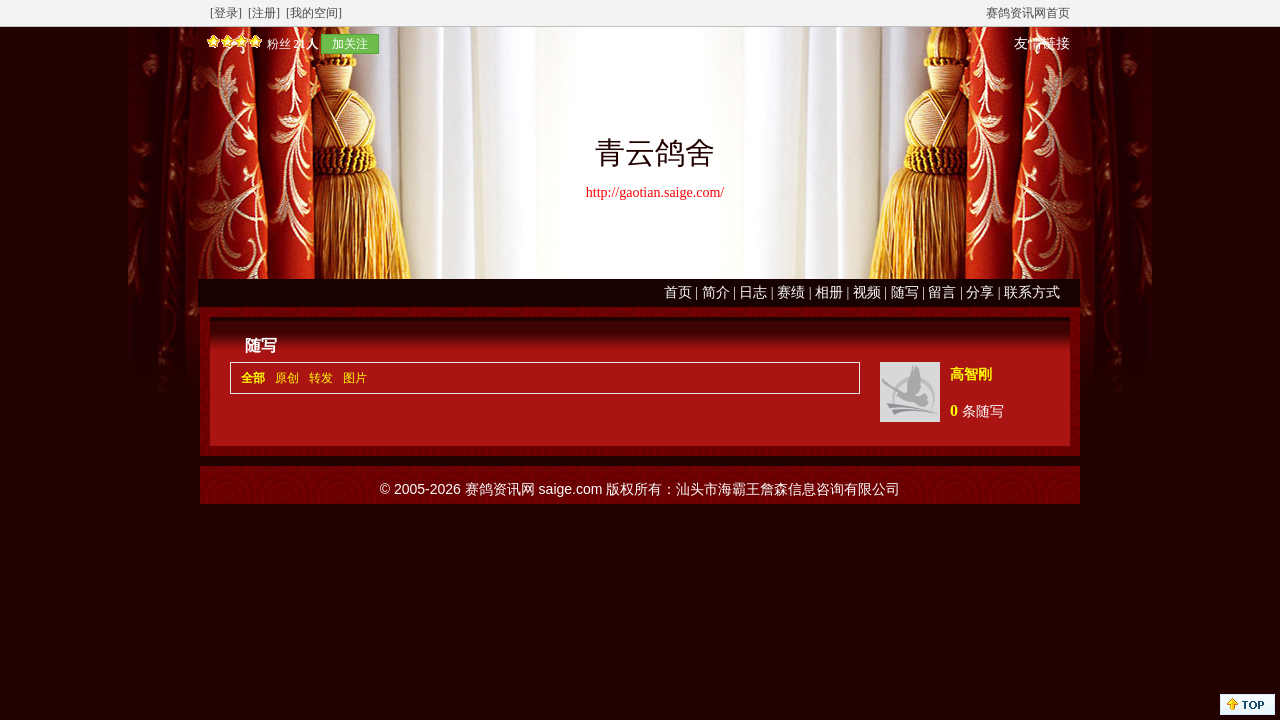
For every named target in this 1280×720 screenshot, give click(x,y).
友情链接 (1042, 43)
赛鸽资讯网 (500, 489)
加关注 (350, 44)
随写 (905, 292)
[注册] (264, 13)
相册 (829, 292)
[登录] (226, 13)
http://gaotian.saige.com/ (655, 192)
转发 (321, 378)
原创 (287, 378)
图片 (355, 378)
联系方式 (1032, 292)
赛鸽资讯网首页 (1028, 13)
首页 (678, 292)
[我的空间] (314, 13)
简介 (716, 292)
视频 (867, 292)
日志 (753, 292)
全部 (253, 378)
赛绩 (791, 292)
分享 (980, 292)
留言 (942, 292)
